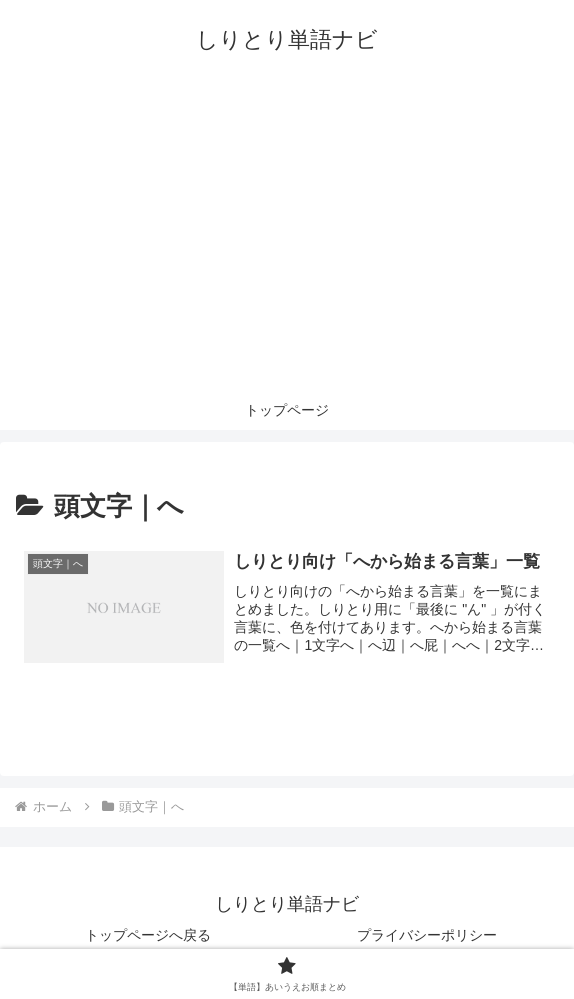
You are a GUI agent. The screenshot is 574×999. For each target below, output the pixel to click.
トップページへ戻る (148, 935)
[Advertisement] (287, 240)
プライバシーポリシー (427, 935)
